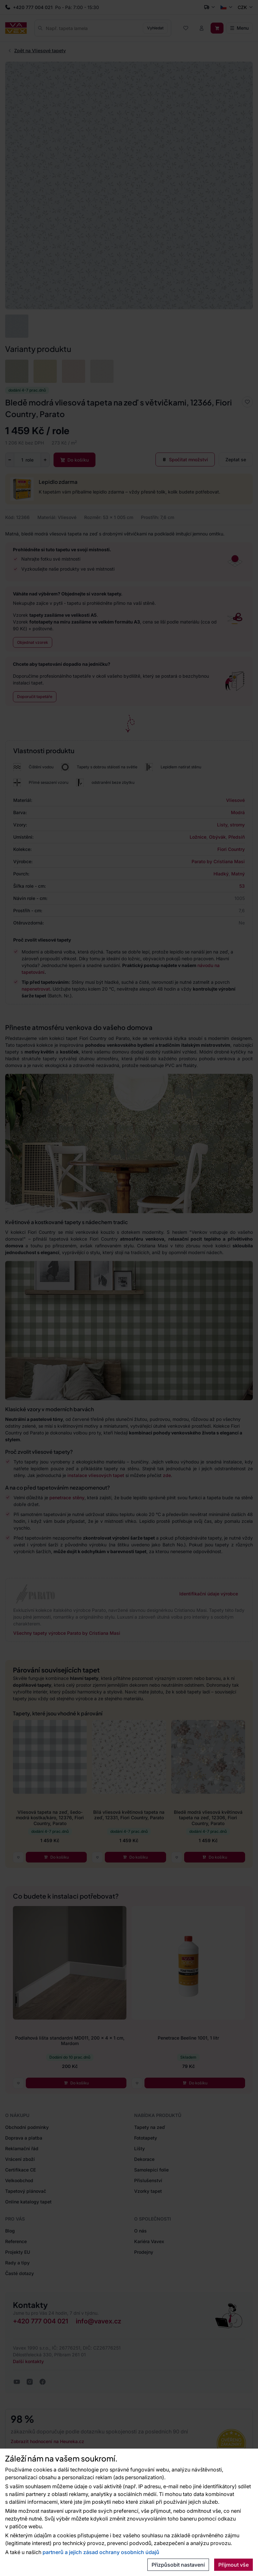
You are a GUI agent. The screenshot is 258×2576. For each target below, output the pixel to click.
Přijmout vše (233, 2564)
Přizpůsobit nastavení (178, 2564)
